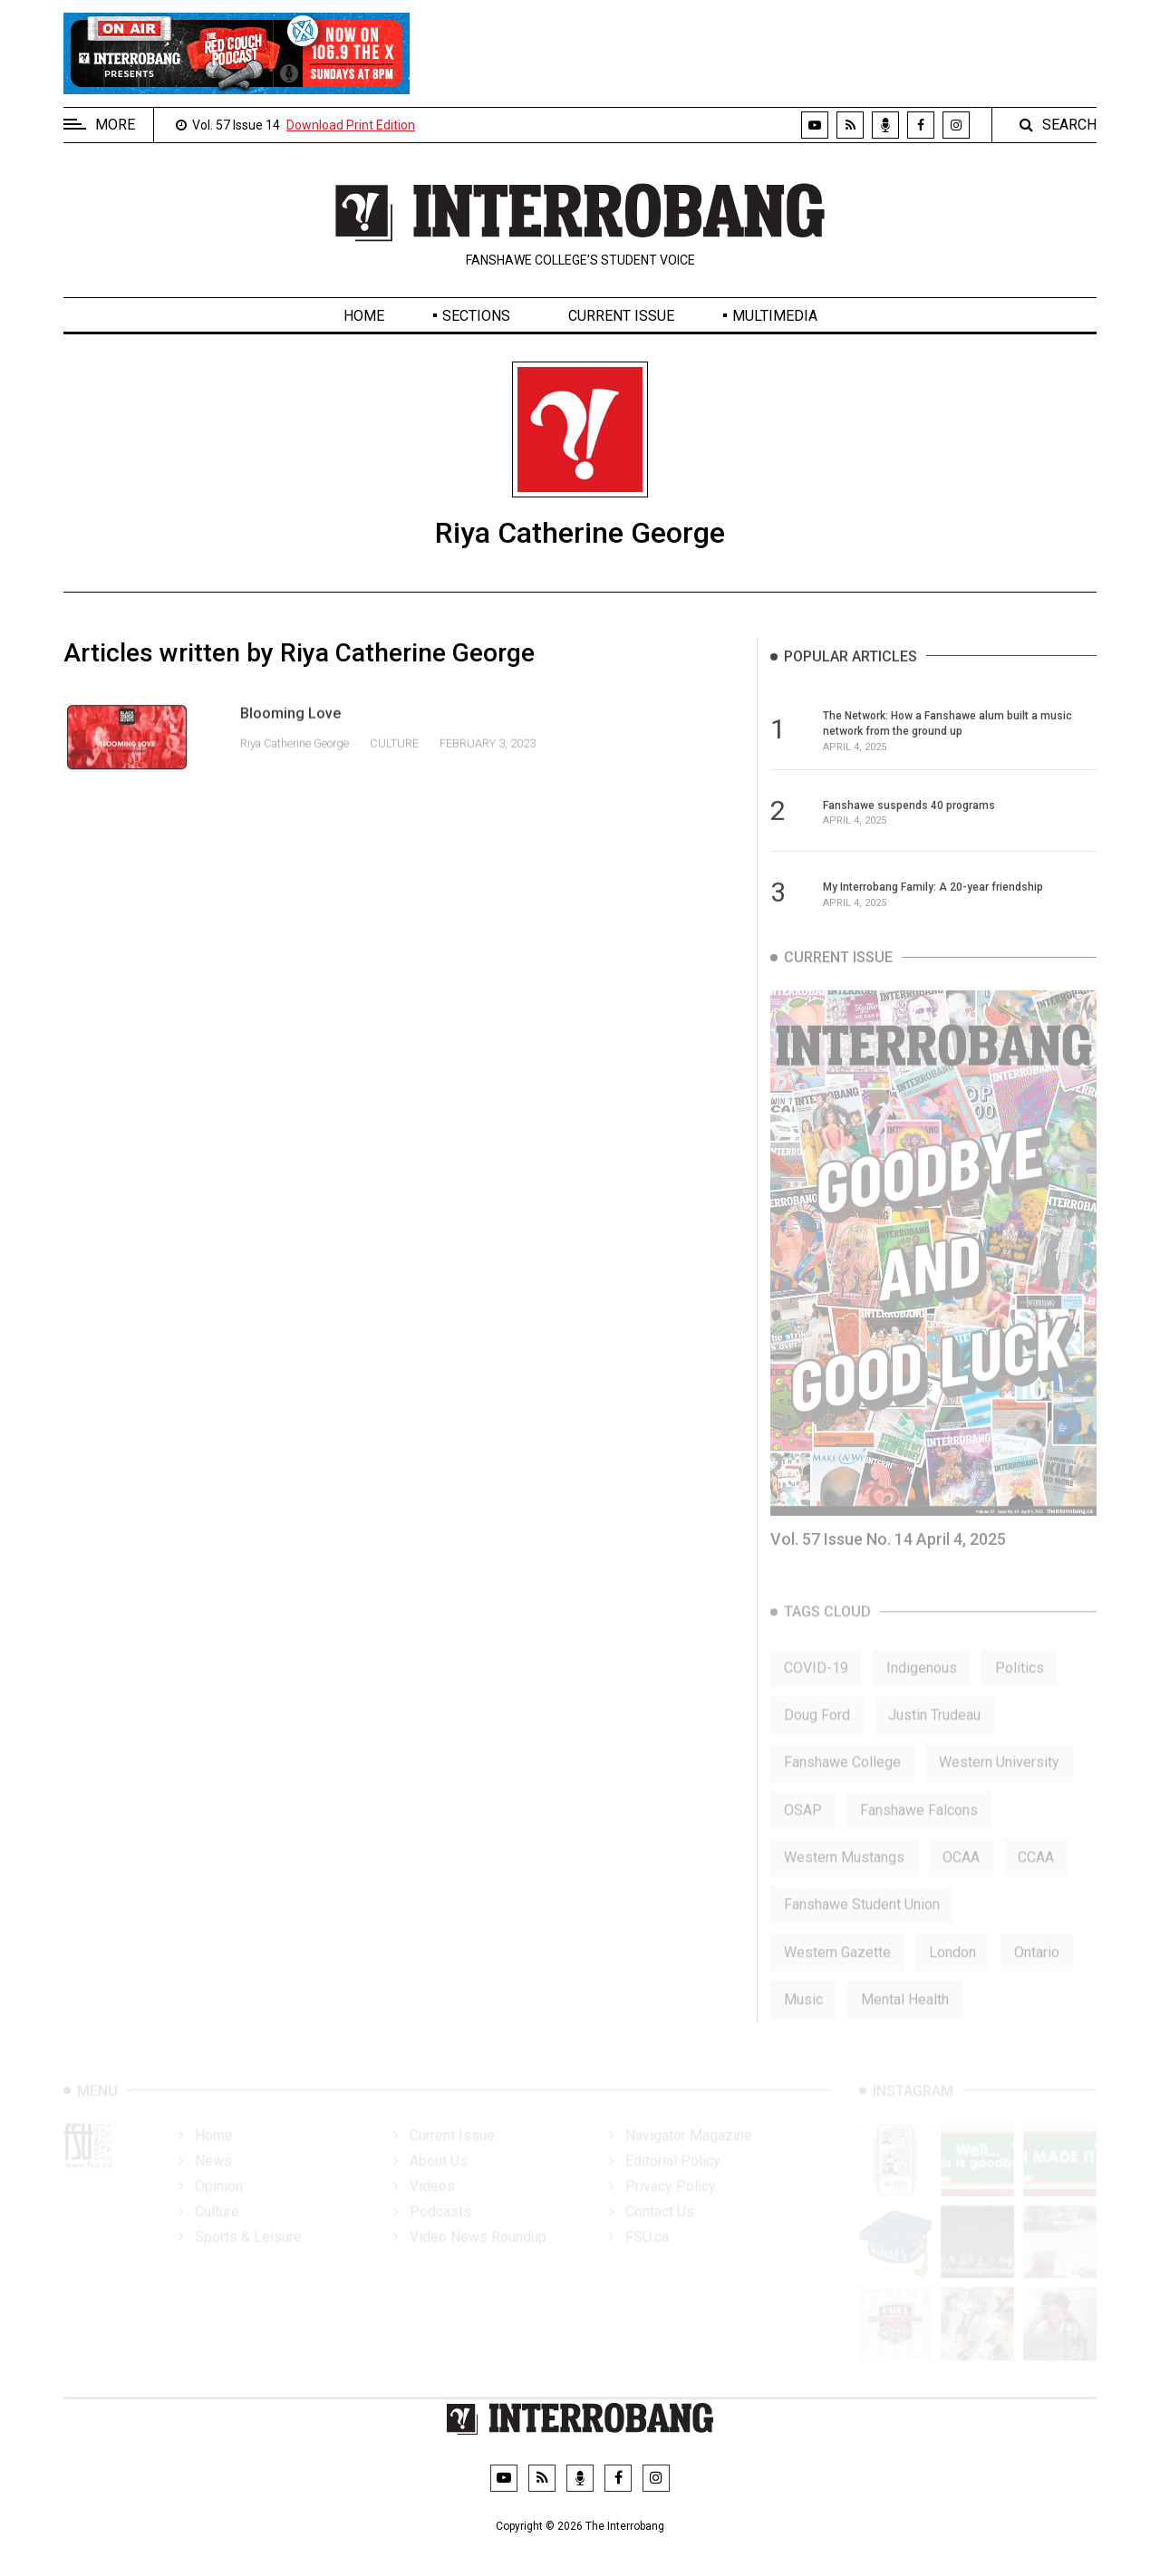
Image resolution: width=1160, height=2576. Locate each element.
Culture (394, 761)
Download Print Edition (350, 125)
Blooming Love (290, 731)
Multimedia (774, 315)
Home (363, 315)
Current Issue (621, 315)
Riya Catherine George (296, 761)
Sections (476, 315)
